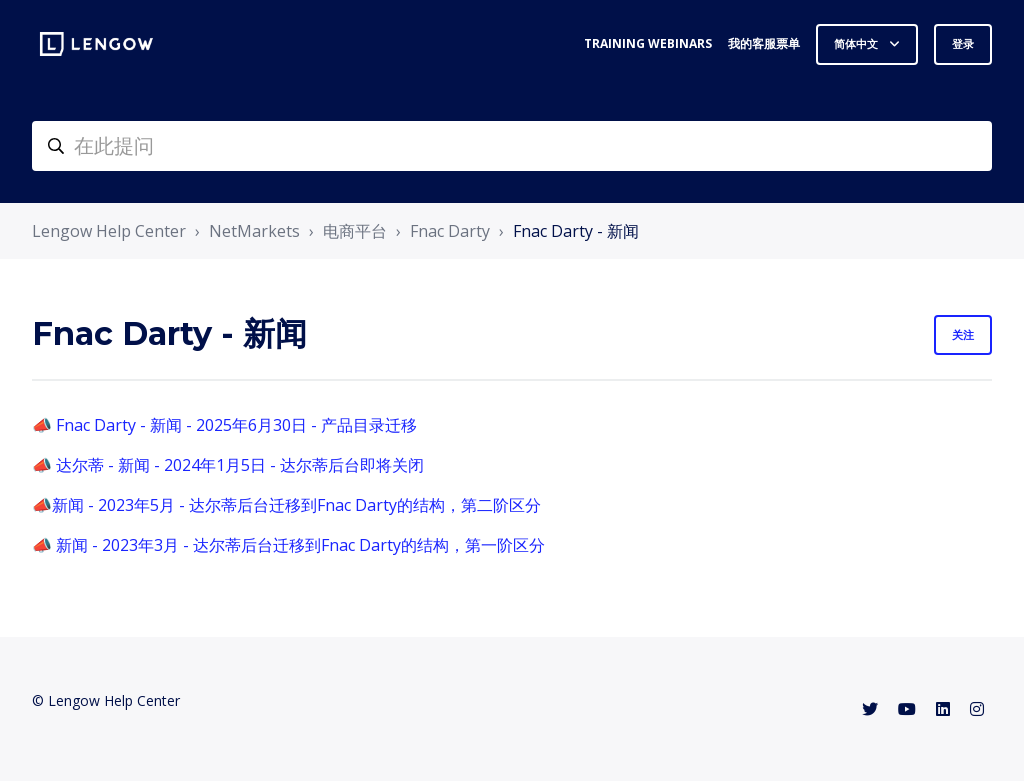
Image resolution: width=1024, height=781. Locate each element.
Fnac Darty (450, 231)
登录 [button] (963, 43)
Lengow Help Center (109, 231)
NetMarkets (254, 231)
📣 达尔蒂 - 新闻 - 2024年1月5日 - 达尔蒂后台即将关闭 (228, 465)
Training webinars (648, 43)
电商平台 (355, 231)
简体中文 (857, 43)
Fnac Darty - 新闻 (576, 231)
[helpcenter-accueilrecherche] (512, 146)
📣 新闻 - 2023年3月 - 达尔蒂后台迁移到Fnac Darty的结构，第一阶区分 (288, 545)
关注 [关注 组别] (963, 334)
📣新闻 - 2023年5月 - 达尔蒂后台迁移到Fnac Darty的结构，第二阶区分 (286, 505)
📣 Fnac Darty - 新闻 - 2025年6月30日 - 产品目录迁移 (224, 425)
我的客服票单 (764, 43)
